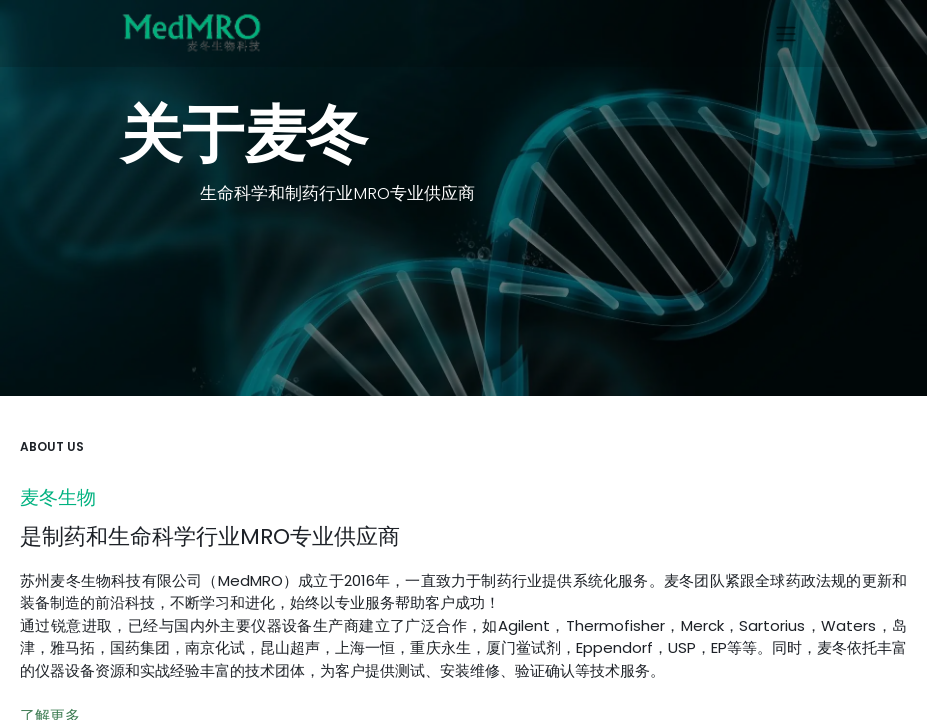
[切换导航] (786, 33)
